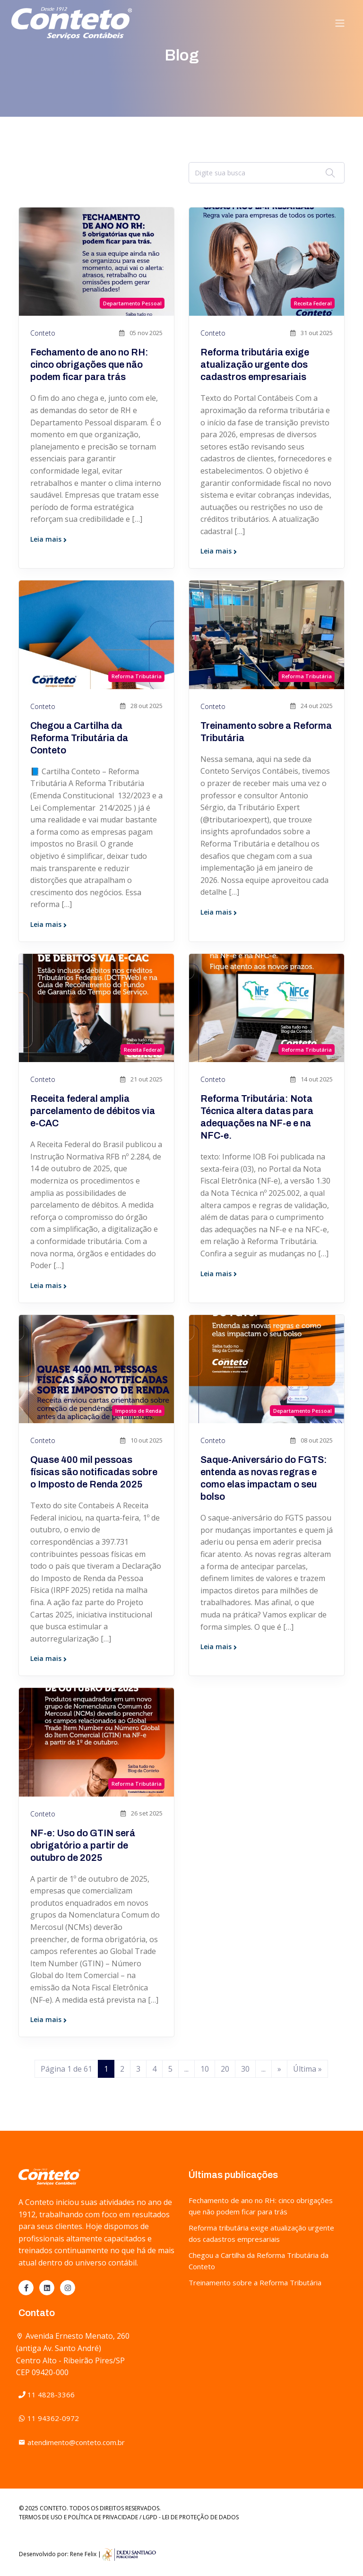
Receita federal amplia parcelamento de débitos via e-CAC (92, 1110)
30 (245, 2069)
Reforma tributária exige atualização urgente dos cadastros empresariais (254, 364)
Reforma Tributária (137, 676)
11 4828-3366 (46, 2394)
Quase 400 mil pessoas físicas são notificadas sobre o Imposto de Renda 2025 (93, 1471)
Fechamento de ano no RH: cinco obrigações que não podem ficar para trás (89, 364)
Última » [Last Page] (307, 2069)
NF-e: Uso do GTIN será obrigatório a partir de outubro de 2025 (82, 1845)
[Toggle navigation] (340, 23)
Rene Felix (83, 2554)
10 (204, 2069)
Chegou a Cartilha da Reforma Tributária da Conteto (79, 737)
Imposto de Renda (138, 1411)
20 (225, 2069)
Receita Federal (313, 303)
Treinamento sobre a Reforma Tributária (255, 2282)
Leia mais (48, 540)
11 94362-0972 (48, 2418)
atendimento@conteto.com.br (71, 2442)
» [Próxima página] (279, 2069)
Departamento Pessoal (132, 303)
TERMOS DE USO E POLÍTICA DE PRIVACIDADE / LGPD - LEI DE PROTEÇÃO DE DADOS (129, 2517)
